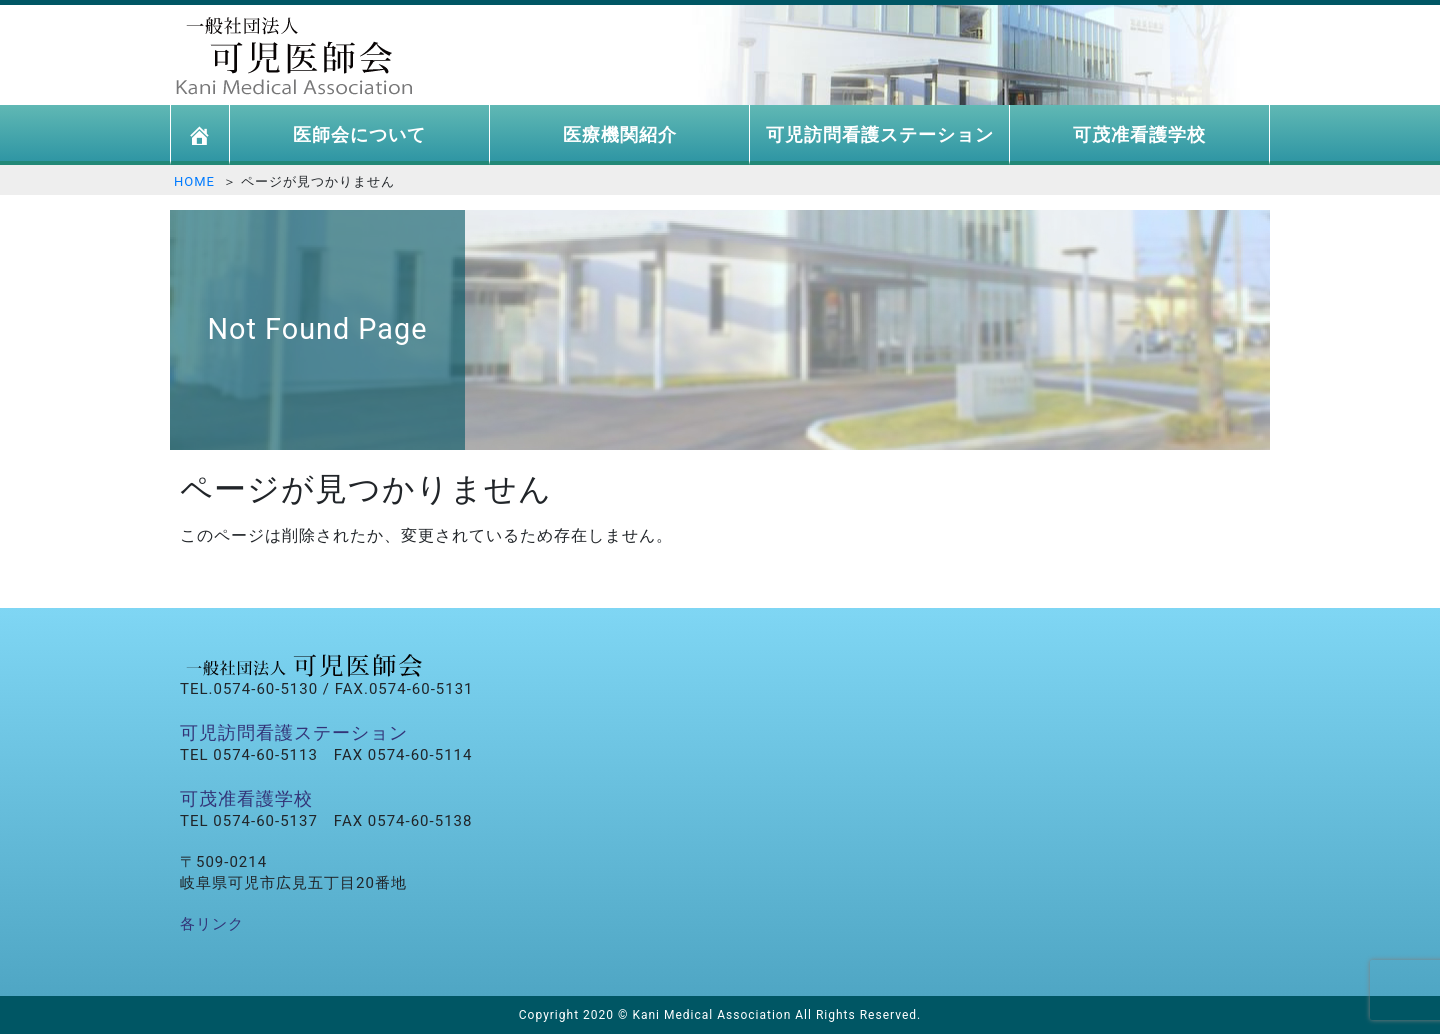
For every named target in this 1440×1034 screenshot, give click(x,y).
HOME (194, 181)
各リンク (212, 924)
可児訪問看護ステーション (880, 135)
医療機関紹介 (620, 135)
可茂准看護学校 (1139, 135)
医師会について (359, 135)
